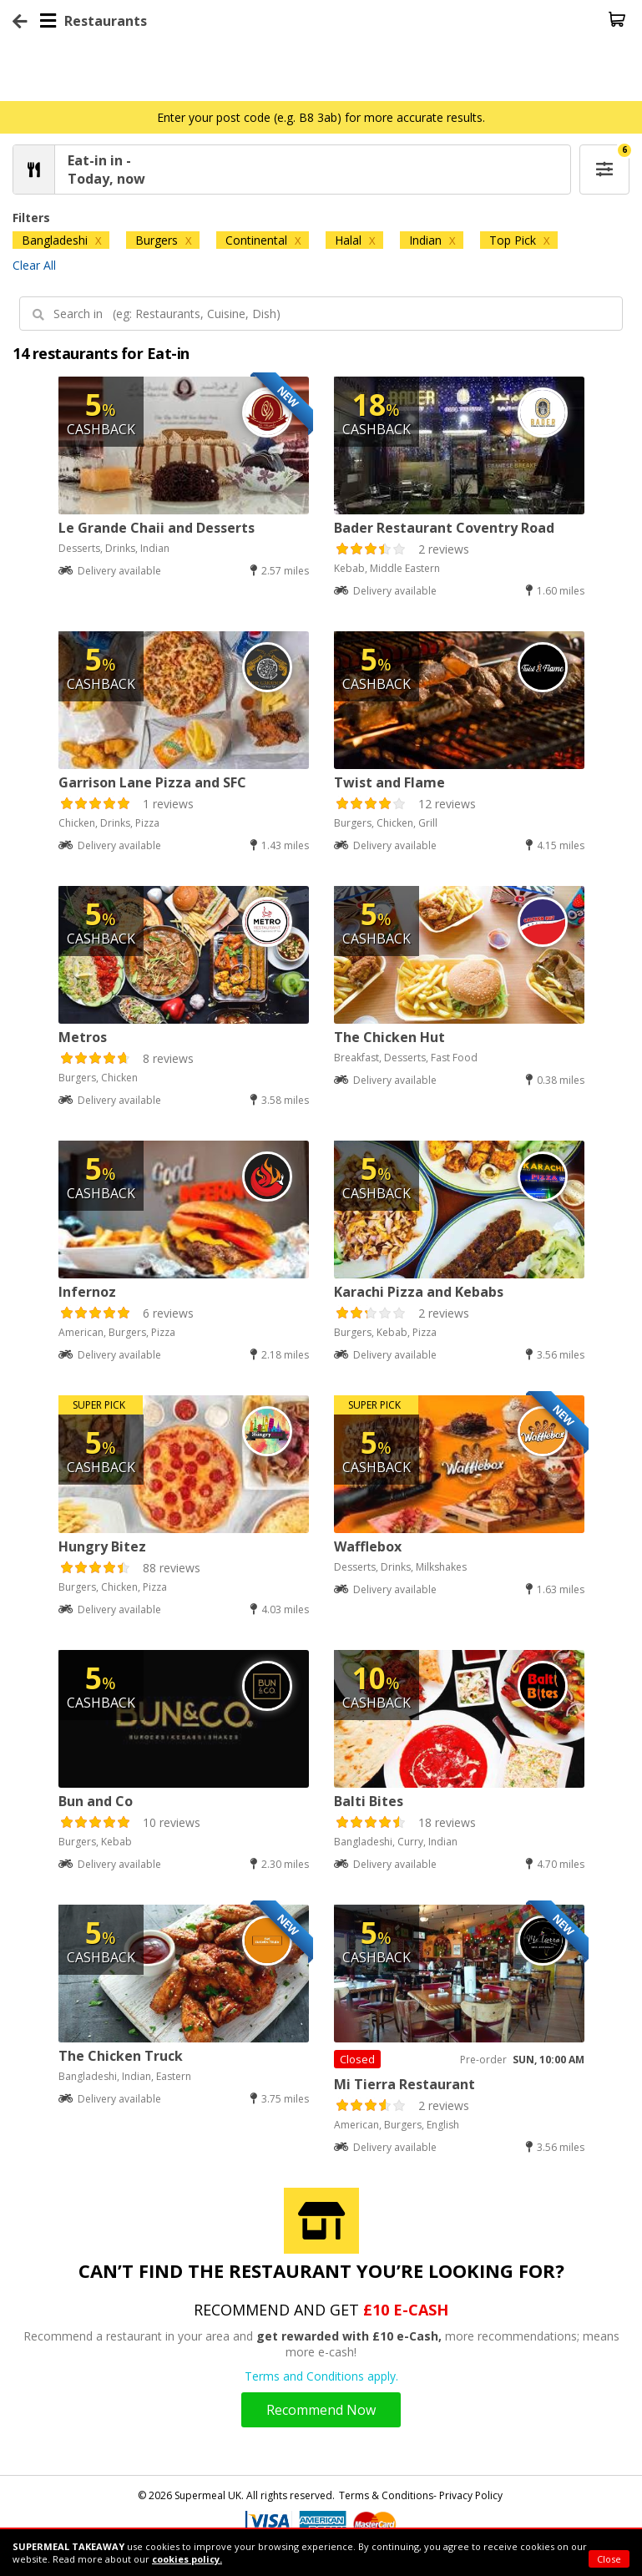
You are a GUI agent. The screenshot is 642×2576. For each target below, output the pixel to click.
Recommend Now (321, 2410)
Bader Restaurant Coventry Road (444, 528)
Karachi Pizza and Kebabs (418, 1292)
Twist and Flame (389, 782)
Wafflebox (368, 1546)
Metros (82, 1037)
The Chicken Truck (120, 2056)
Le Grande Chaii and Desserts (156, 528)
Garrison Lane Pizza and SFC (152, 782)
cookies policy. (187, 2559)
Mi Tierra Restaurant (404, 2084)
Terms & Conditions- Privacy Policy (421, 2495)
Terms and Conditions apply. (321, 2376)
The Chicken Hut (389, 1037)
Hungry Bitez (102, 1546)
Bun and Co (95, 1801)
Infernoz (87, 1292)
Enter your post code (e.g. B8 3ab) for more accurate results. (321, 117)
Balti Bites (368, 1801)
